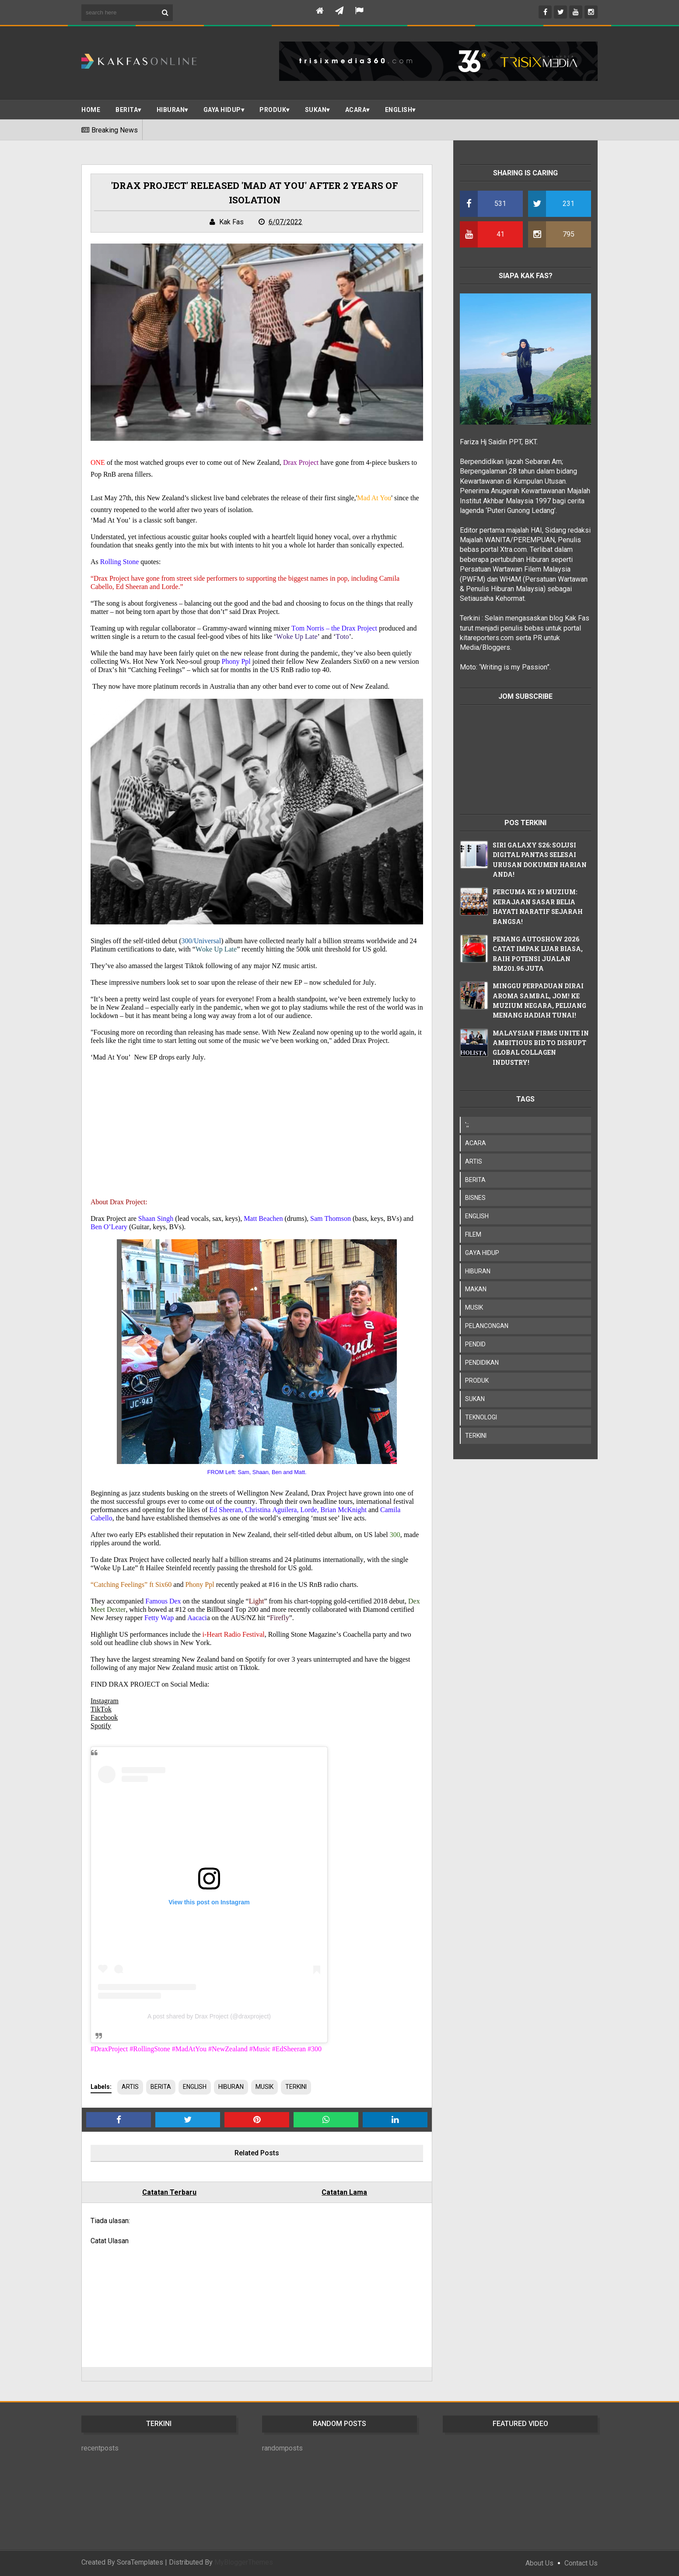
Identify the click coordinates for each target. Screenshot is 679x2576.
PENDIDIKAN (482, 1362)
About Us (539, 2563)
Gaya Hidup (222, 109)
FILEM (473, 1234)
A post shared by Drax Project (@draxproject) (209, 2016)
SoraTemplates (140, 2562)
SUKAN (316, 109)
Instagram (105, 1701)
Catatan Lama (344, 2192)
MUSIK (264, 2086)
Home (90, 109)
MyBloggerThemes (243, 2562)
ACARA (356, 109)
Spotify (101, 1725)
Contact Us (581, 2563)
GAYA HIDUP (482, 1252)
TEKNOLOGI (481, 1417)
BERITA (127, 109)
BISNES (475, 1197)
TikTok (101, 1709)
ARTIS (130, 2086)
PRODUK (272, 109)
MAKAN (475, 1289)
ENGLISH (399, 109)
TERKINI (296, 2086)
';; (467, 1124)
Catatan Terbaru (169, 2192)
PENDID (475, 1344)
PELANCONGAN (486, 1325)
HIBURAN (231, 2086)
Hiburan (171, 109)
